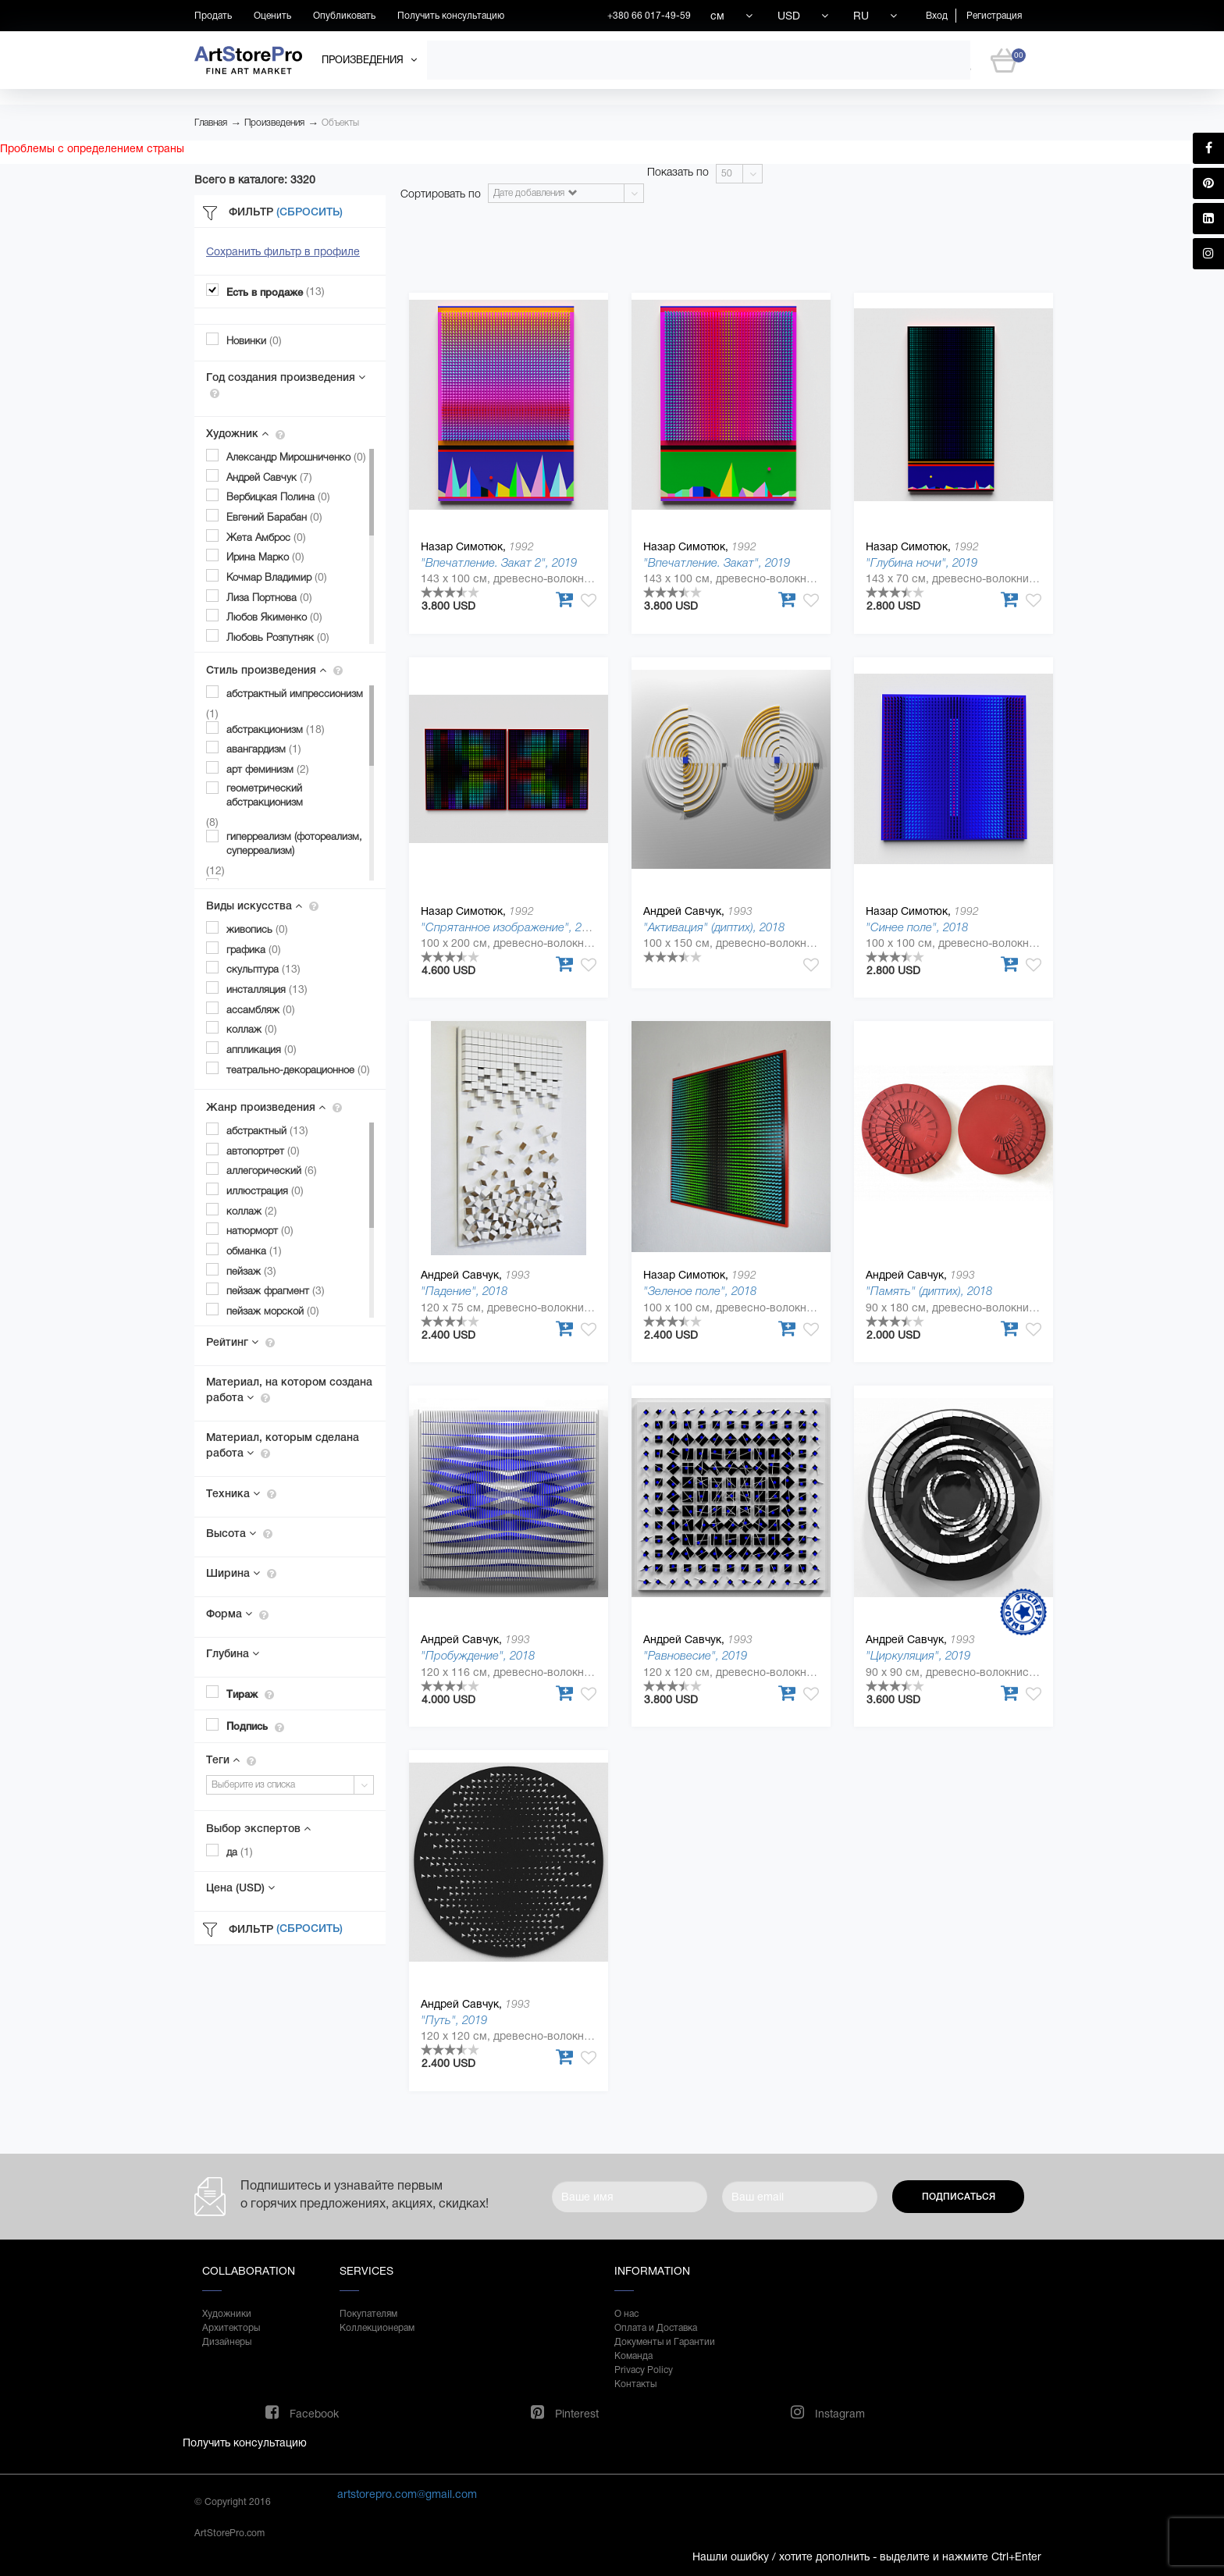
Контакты (635, 2384)
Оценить (272, 15)
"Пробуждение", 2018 (478, 1655)
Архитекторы (231, 2327)
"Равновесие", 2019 (695, 1655)
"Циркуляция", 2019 (918, 1655)
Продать (213, 15)
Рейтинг (240, 1342)
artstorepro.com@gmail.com (407, 2494)
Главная (210, 122)
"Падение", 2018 (464, 1290)
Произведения (274, 122)
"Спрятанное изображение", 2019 (510, 927)
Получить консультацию (450, 15)
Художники (226, 2313)
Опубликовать (344, 15)
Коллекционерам (377, 2327)
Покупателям (368, 2313)
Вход (937, 15)
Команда (633, 2355)
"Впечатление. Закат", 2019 (716, 562)
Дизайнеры (226, 2341)
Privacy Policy (643, 2369)
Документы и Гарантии (664, 2341)
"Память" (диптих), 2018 (929, 1290)
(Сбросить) (309, 211)
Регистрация (994, 15)
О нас (626, 2313)
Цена (240, 1887)
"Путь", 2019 (454, 2019)
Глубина (232, 1653)
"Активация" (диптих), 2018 (714, 927)
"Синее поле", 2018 (917, 927)
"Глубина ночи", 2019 (921, 562)
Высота (239, 1533)
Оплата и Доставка (655, 2327)
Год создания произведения (285, 385)
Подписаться (958, 2196)
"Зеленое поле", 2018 (699, 1290)
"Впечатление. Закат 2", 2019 (499, 562)
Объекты (340, 122)
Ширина (241, 1573)
